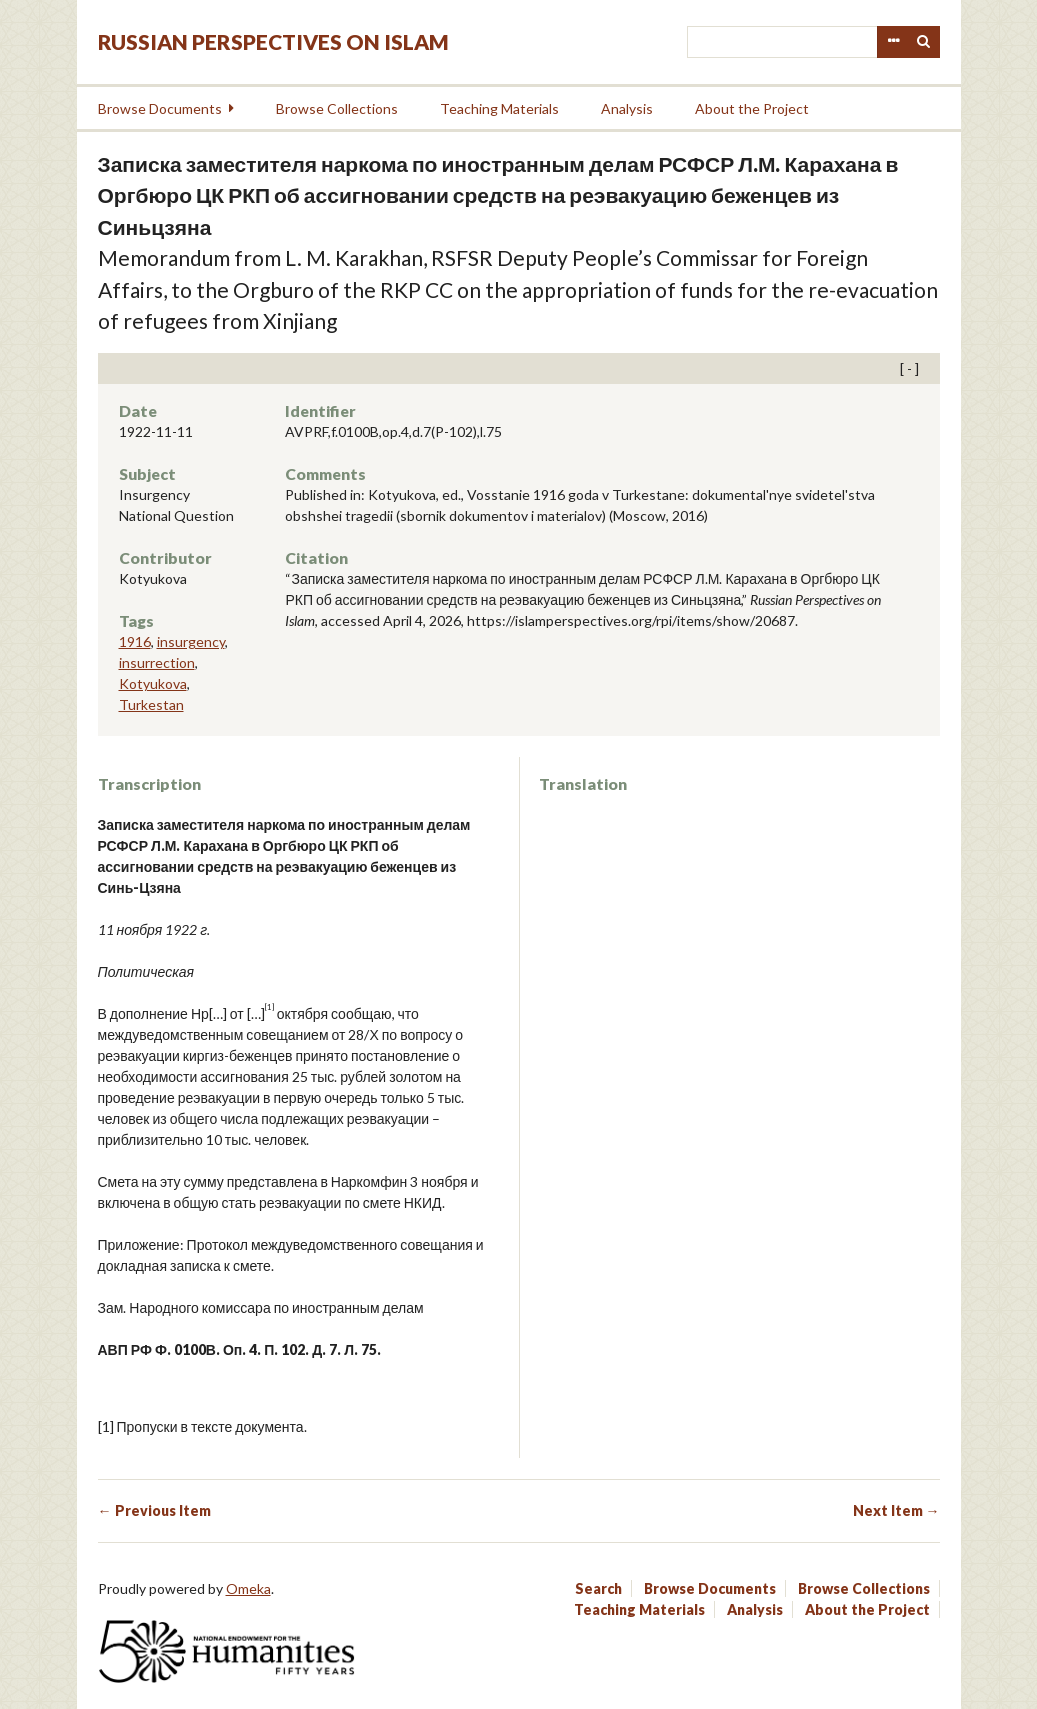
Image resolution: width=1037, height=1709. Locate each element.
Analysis (627, 108)
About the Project (752, 108)
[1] (106, 1426)
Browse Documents (160, 108)
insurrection (157, 662)
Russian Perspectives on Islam (273, 41)
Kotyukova (153, 683)
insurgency (191, 641)
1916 (135, 641)
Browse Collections (337, 108)
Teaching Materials (499, 108)
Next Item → (896, 1510)
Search (924, 42)
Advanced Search (893, 42)
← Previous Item (154, 1510)
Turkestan (151, 704)
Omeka (248, 1588)
